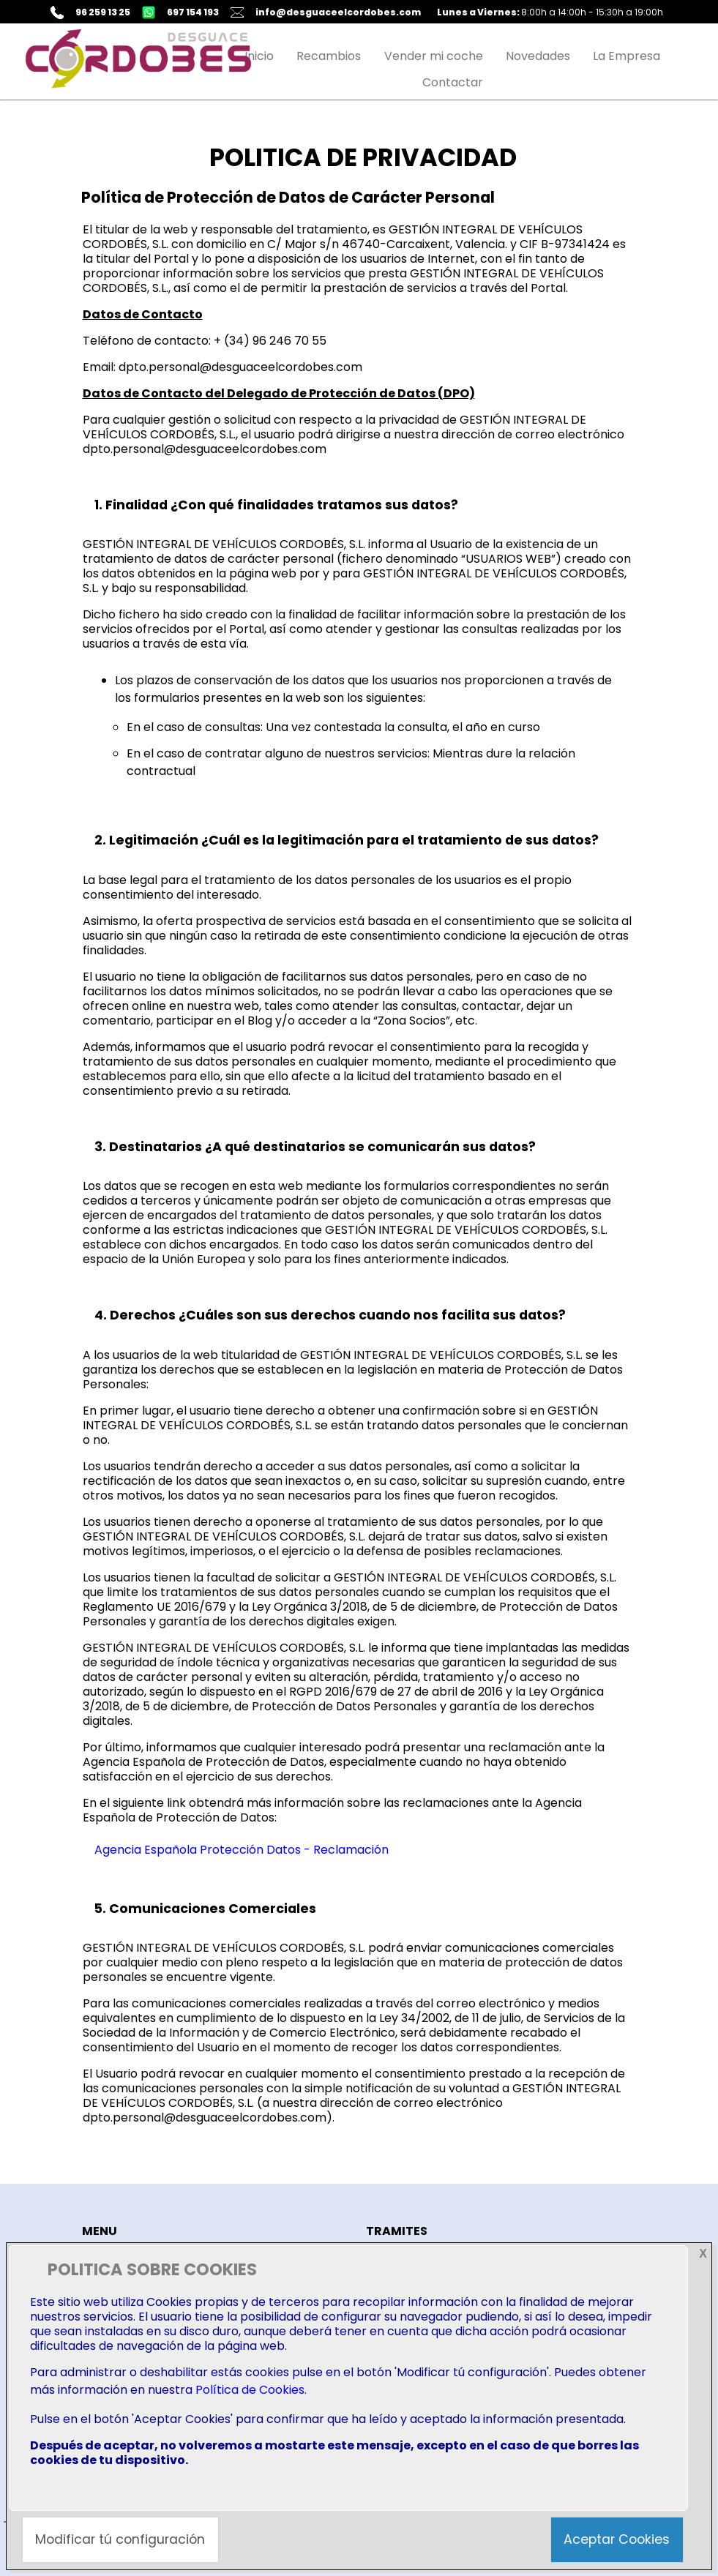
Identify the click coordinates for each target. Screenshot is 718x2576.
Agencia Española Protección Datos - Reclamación (241, 1849)
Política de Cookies (249, 2389)
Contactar (452, 82)
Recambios (328, 56)
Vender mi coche (433, 56)
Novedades (538, 56)
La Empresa (626, 56)
